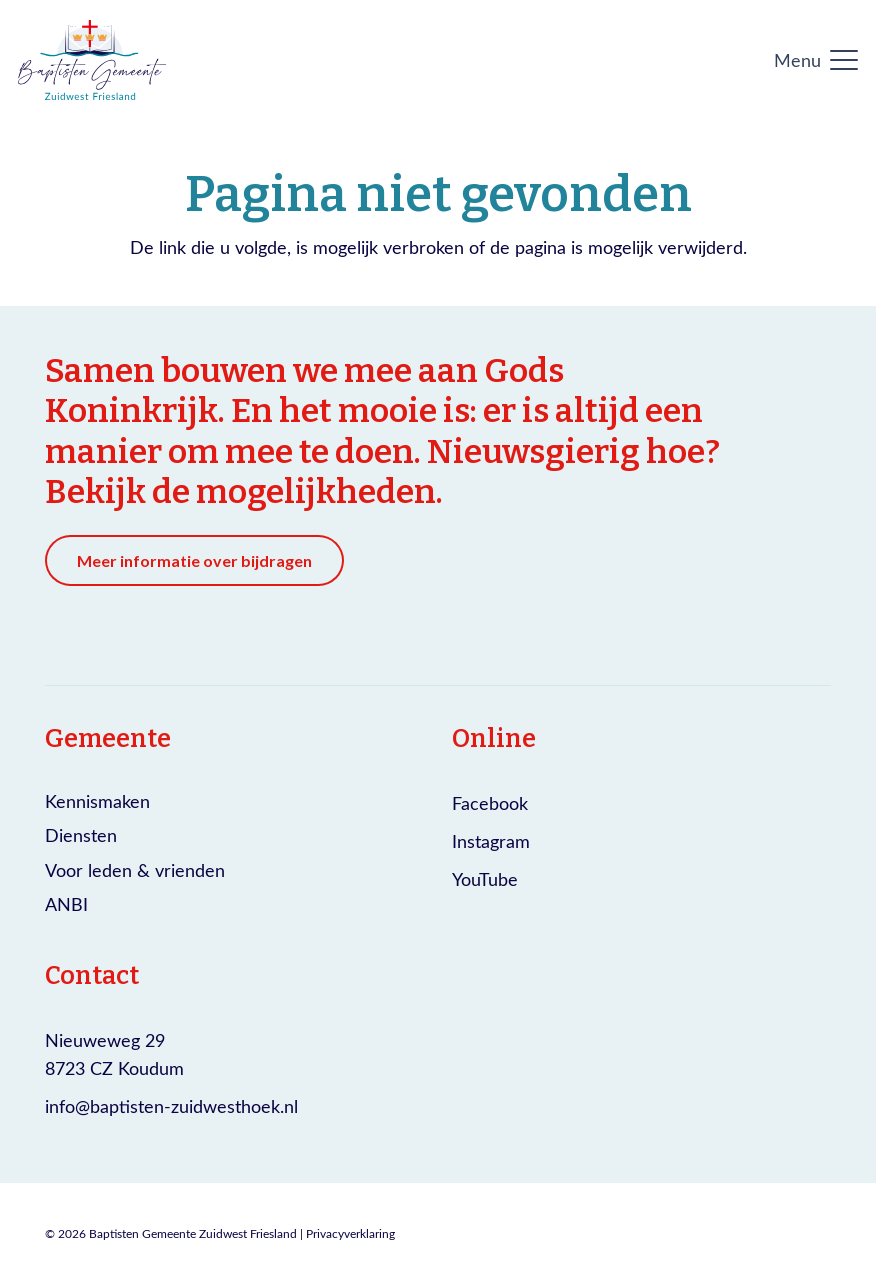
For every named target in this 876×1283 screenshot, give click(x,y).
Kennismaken (97, 801)
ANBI (66, 904)
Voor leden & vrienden (135, 870)
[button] (816, 60)
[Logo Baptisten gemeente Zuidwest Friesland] (92, 60)
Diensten (81, 835)
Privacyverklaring (350, 1233)
